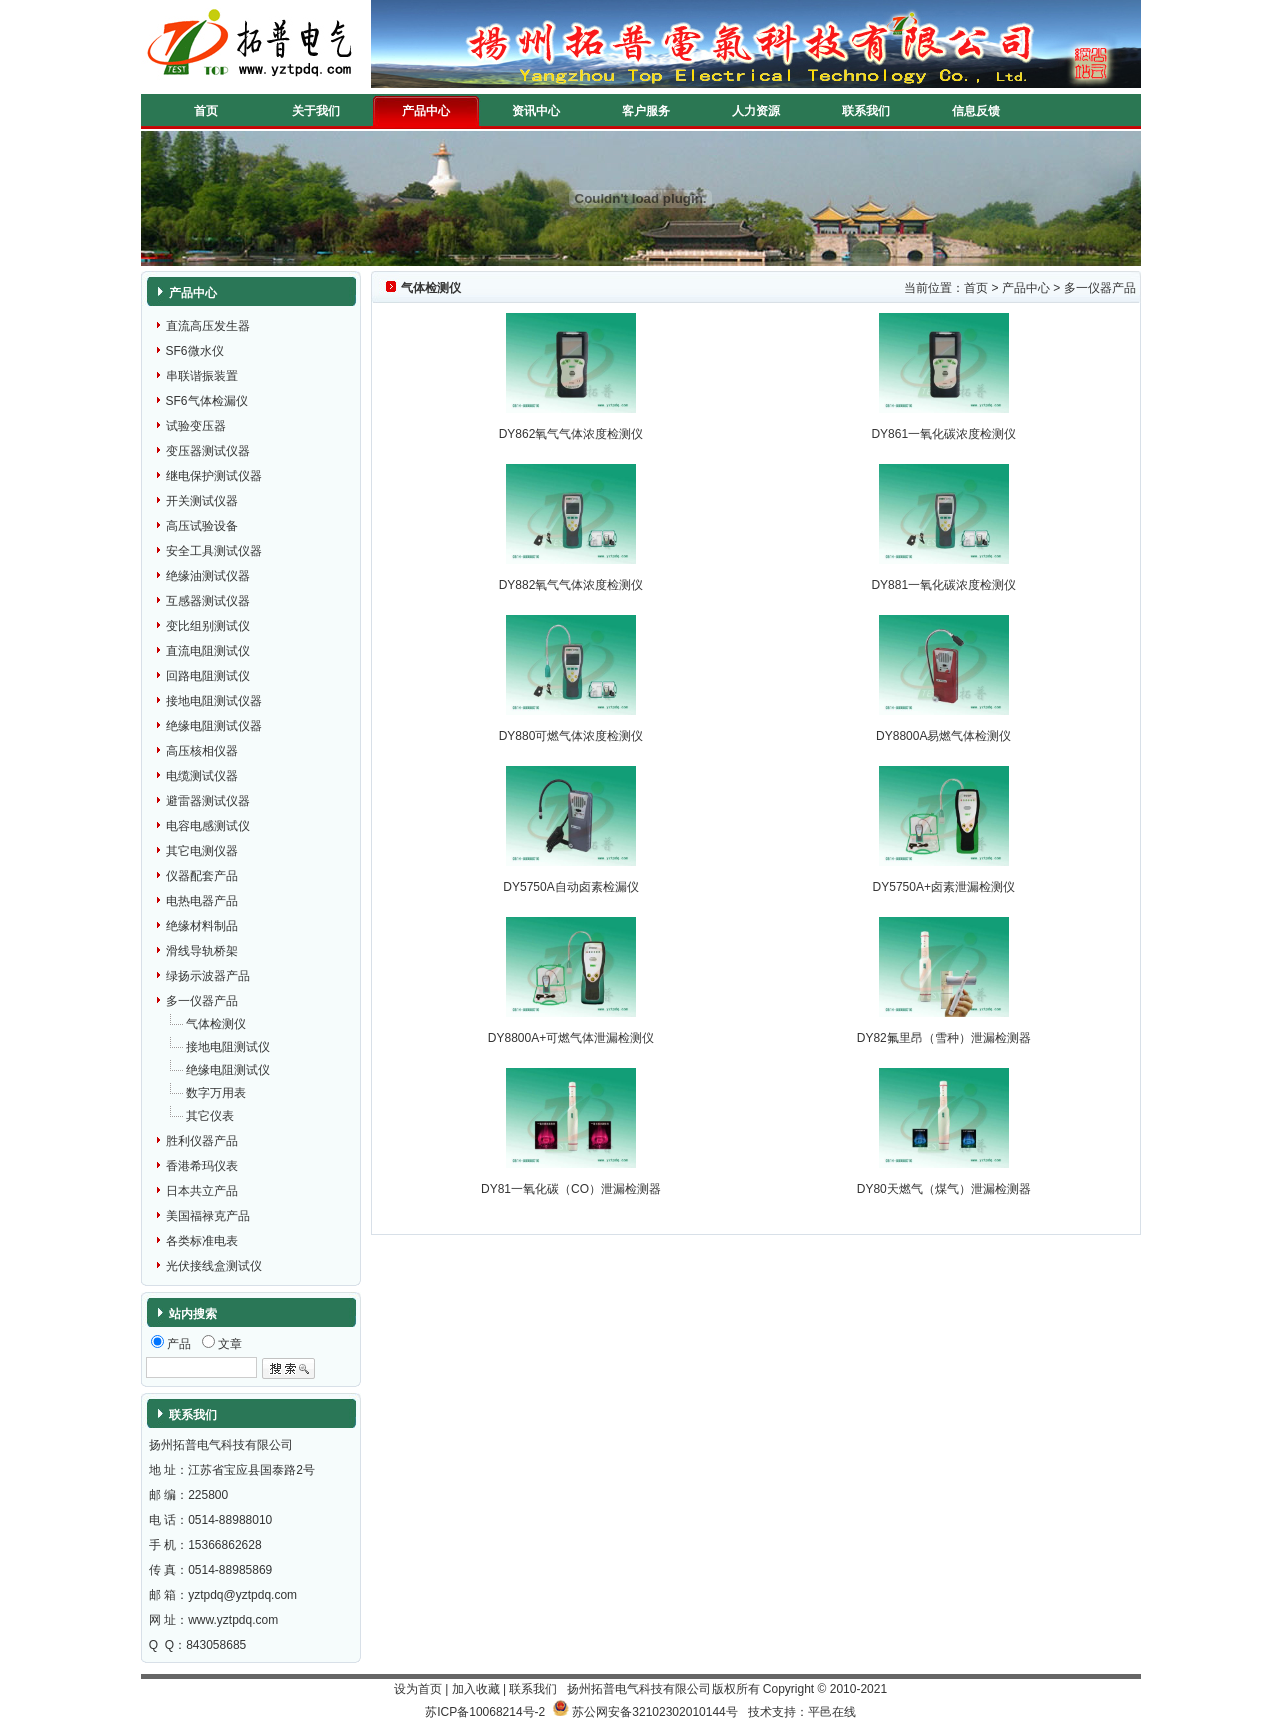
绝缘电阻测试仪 (228, 1070)
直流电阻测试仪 (208, 651)
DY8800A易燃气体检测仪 (943, 736)
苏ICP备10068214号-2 (485, 1712)
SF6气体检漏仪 (207, 401)
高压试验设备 (202, 526)
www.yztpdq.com (233, 1620)
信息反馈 (976, 111)
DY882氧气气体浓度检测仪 (571, 585)
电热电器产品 (202, 901)
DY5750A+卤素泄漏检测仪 (944, 887)
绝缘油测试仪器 (208, 576)
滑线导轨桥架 (202, 951)
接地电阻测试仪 (228, 1047)
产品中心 (426, 111)
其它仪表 (210, 1116)
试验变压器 (196, 426)
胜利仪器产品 (202, 1141)
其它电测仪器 (202, 851)
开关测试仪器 (202, 501)
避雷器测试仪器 (208, 801)
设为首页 (418, 1689)
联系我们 (866, 111)
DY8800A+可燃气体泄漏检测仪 (571, 1038)
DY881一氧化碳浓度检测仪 (943, 585)
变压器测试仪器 (208, 451)
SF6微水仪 (195, 351)
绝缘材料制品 (202, 926)
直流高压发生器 (208, 326)
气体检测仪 (216, 1024)
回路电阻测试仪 (208, 676)
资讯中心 (536, 111)
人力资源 (756, 111)
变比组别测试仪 (208, 626)
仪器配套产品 (202, 876)
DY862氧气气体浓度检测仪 (571, 434)
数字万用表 (216, 1093)
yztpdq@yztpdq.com (242, 1595)
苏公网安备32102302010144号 (654, 1712)
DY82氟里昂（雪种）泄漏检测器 (944, 1038)
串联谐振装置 (202, 376)
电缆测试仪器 (202, 776)
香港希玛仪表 (202, 1166)
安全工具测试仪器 (214, 551)
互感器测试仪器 (208, 601)
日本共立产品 (202, 1191)
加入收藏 (476, 1689)
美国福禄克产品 (208, 1216)
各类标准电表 (202, 1241)
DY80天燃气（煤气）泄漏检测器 (944, 1189)
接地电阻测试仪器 (214, 701)
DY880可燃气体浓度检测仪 (571, 736)
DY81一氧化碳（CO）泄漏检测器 (571, 1189)
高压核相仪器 (202, 751)
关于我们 (316, 111)
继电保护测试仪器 (214, 476)
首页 (206, 111)
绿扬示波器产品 (208, 976)
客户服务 (646, 111)
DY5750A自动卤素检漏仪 (570, 887)
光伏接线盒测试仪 (214, 1266)
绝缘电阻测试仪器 (214, 726)
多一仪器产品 (202, 1001)
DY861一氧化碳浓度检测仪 (943, 434)
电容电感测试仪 (208, 826)
